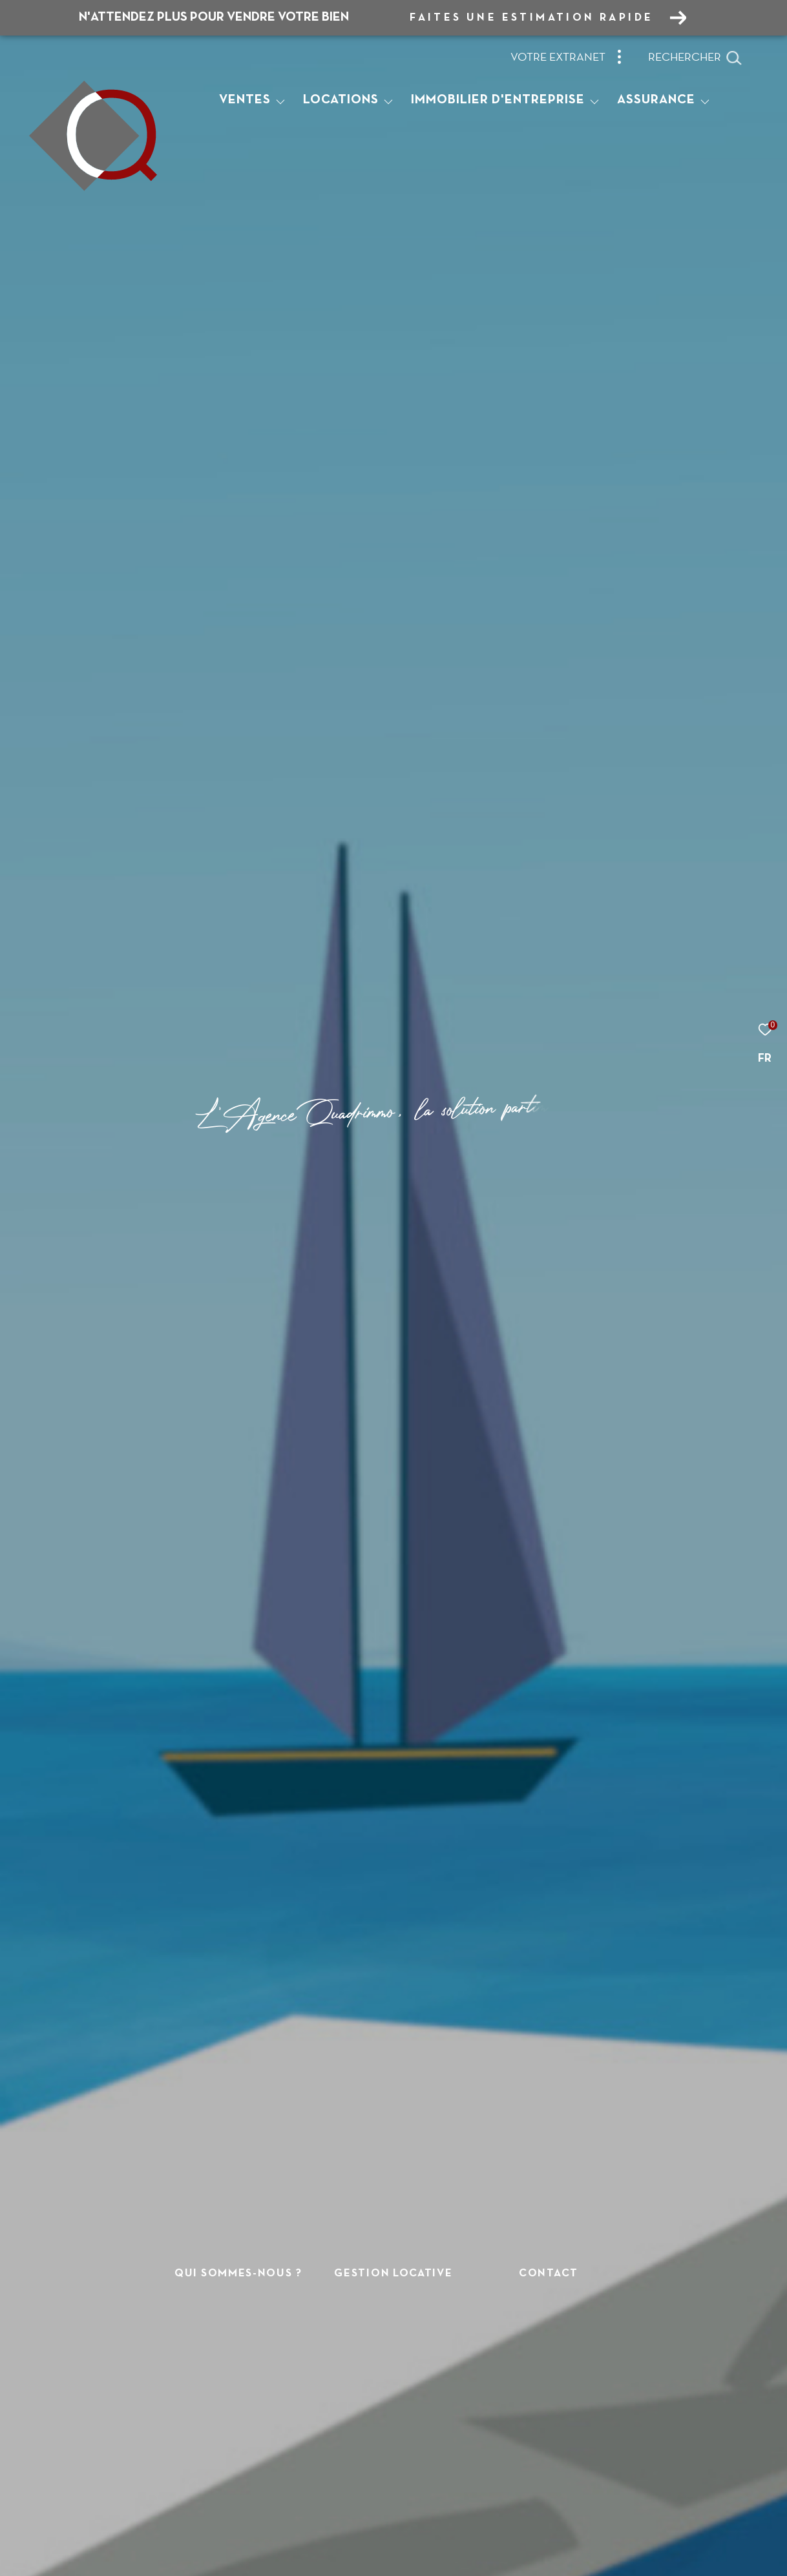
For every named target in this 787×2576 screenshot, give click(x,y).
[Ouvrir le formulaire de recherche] (694, 58)
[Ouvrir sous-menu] (280, 101)
